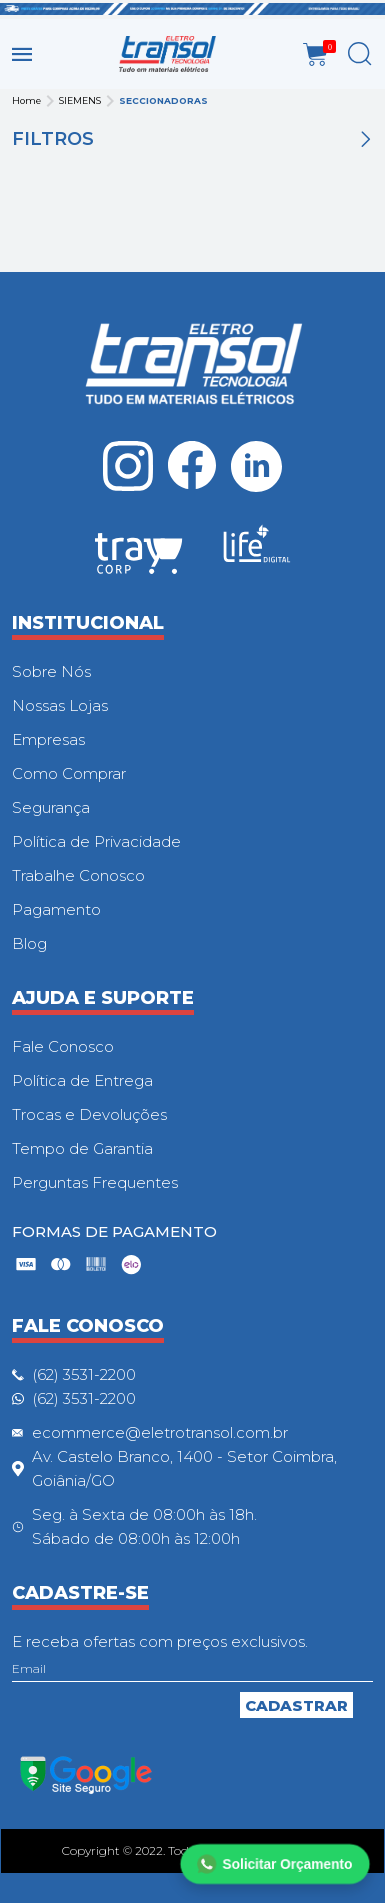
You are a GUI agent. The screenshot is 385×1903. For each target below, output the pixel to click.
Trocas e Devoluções (89, 1114)
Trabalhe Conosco (78, 875)
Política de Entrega (82, 1080)
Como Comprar (69, 773)
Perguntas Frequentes (95, 1182)
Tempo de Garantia (82, 1148)
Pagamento (56, 909)
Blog (29, 943)
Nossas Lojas (60, 705)
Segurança (51, 807)
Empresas (48, 739)
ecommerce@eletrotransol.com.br (160, 1432)
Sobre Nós (51, 671)
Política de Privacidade (96, 841)
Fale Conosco (63, 1046)
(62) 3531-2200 (84, 1374)
